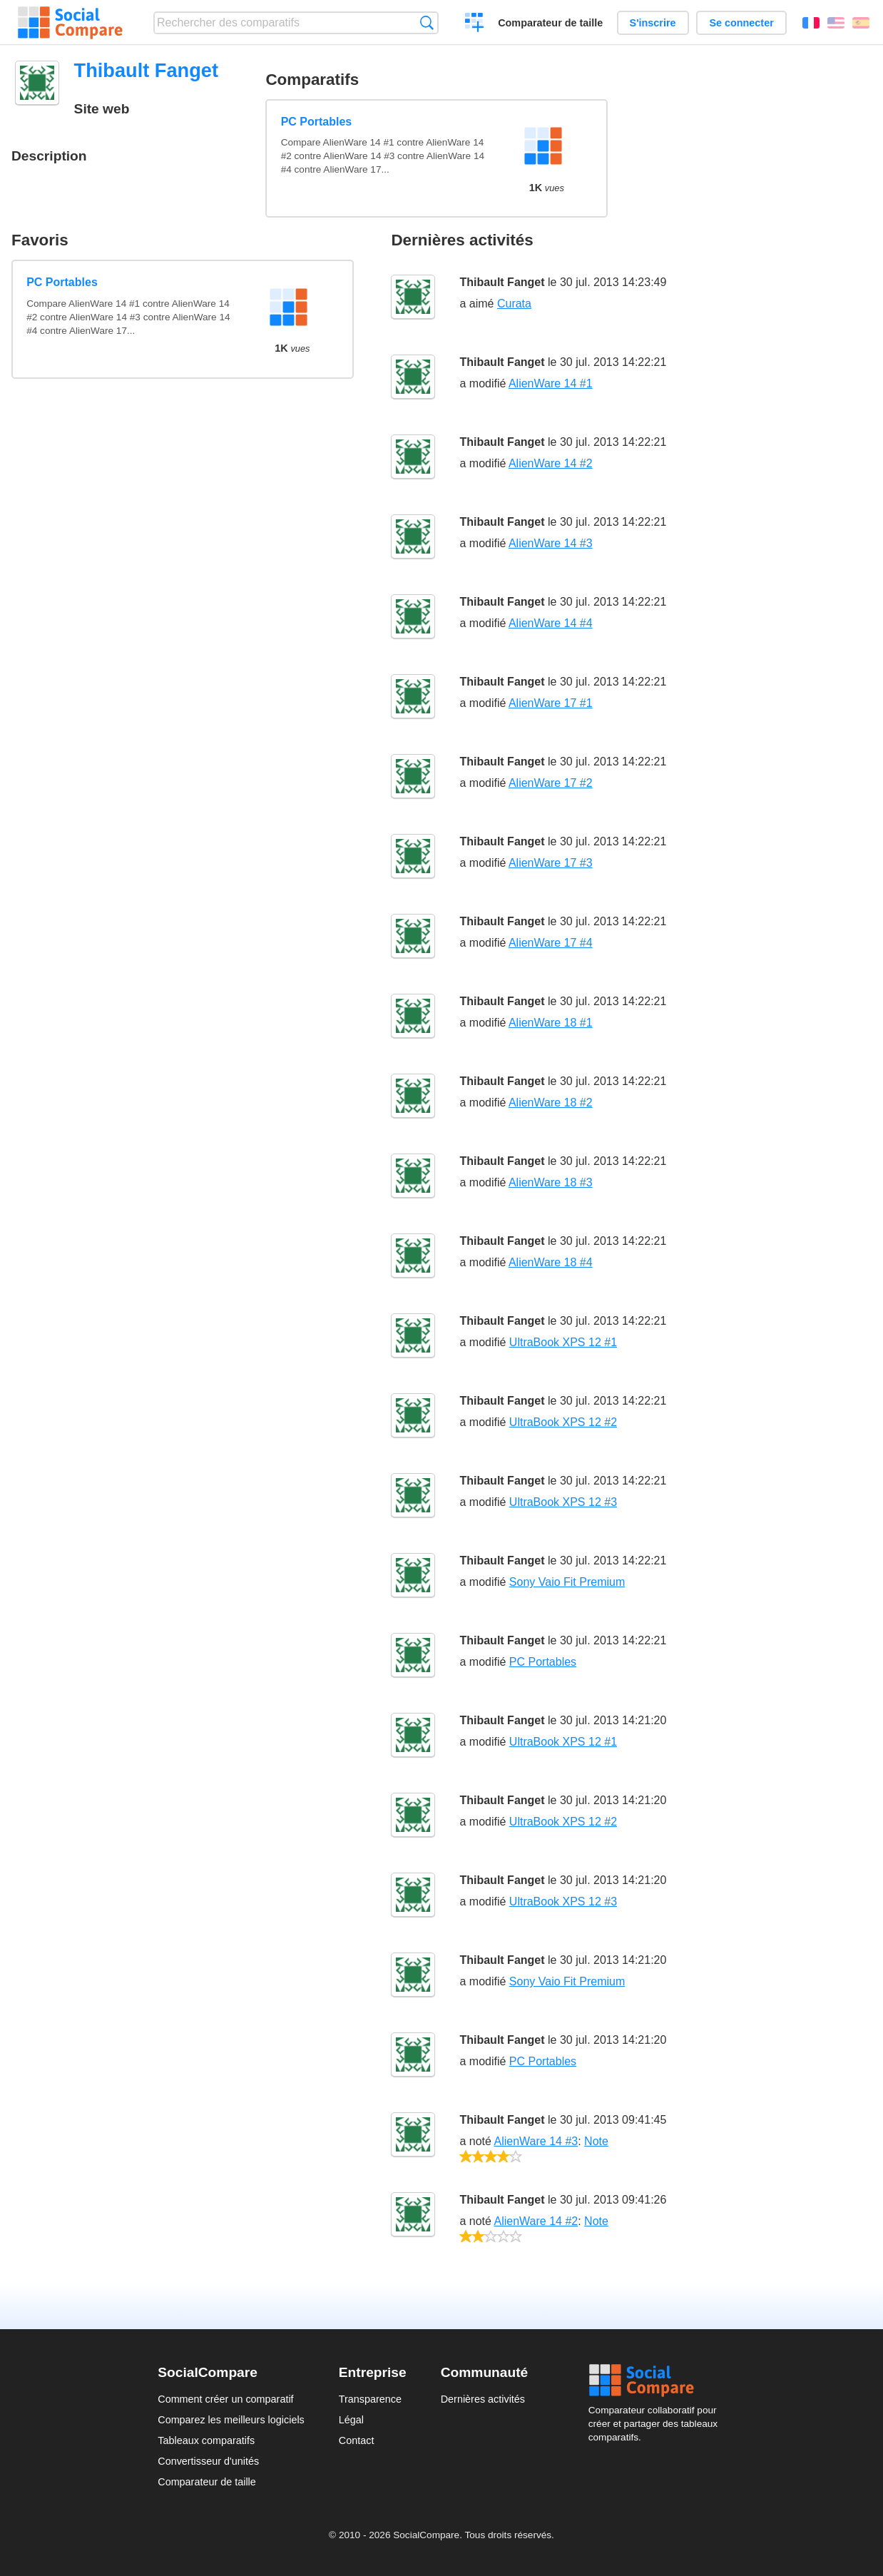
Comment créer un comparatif (225, 2399)
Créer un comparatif (474, 24)
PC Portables (316, 122)
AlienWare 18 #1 (551, 1023)
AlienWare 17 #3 (551, 863)
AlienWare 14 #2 (551, 463)
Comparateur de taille (550, 23)
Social (656, 2380)
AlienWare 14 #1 (551, 383)
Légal (351, 2419)
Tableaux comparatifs (206, 2440)
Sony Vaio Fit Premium (567, 1582)
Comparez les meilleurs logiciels (231, 2419)
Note (596, 2141)
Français (811, 23)
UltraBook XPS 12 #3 (563, 1502)
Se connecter (741, 23)
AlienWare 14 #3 (551, 543)
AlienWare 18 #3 (551, 1182)
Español (860, 23)
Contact (356, 2440)
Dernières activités (483, 2399)
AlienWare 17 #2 (551, 783)
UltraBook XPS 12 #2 (563, 1422)
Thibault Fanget (501, 282)
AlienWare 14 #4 (551, 623)
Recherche (427, 22)
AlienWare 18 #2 (551, 1102)
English (835, 23)
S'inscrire (653, 23)
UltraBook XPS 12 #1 (563, 1342)
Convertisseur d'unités (208, 2461)
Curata (514, 303)
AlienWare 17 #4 (551, 943)
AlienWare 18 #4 (551, 1262)
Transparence (370, 2399)
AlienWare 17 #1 (551, 703)
